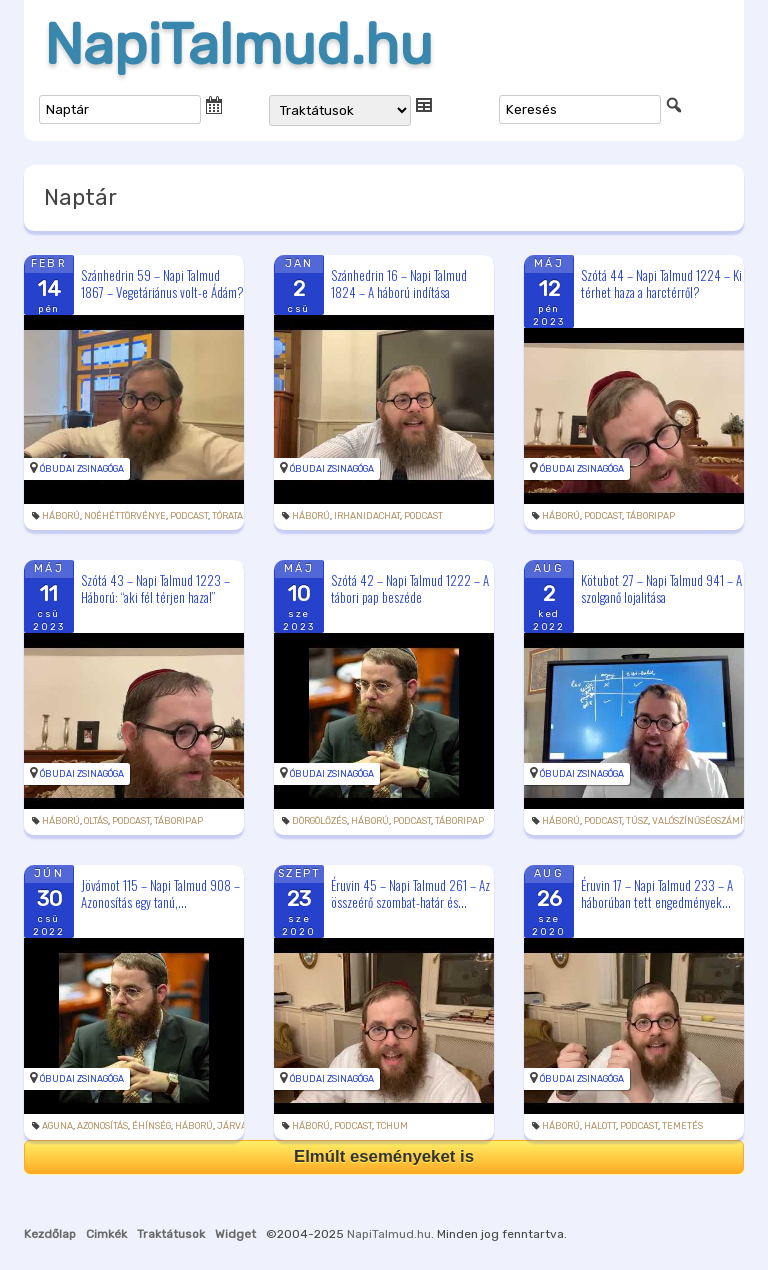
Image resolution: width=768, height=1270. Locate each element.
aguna (57, 1126)
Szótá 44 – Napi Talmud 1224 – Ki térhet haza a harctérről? (661, 283)
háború (61, 516)
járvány (237, 1126)
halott (600, 1126)
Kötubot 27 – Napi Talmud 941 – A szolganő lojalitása (661, 588)
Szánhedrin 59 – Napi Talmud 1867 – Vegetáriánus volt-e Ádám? (162, 283)
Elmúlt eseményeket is (384, 1156)
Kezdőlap (50, 1234)
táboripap (650, 516)
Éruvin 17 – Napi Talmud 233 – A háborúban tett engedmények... (657, 893)
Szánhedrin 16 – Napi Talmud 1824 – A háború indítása (399, 283)
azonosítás (102, 1126)
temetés (682, 1126)
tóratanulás (242, 516)
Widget (235, 1234)
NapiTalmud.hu (238, 45)
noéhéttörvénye (125, 516)
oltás (96, 821)
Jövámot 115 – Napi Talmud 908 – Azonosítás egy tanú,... (160, 893)
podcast (189, 516)
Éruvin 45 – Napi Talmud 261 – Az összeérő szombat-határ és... (410, 893)
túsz (637, 821)
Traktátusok (171, 1234)
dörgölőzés (319, 821)
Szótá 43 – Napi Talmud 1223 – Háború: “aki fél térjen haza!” (155, 588)
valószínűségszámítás (705, 821)
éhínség (151, 1126)
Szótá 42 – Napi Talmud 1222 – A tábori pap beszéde (410, 588)
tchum (392, 1126)
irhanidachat (367, 516)
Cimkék (106, 1234)
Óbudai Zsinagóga (82, 469)
